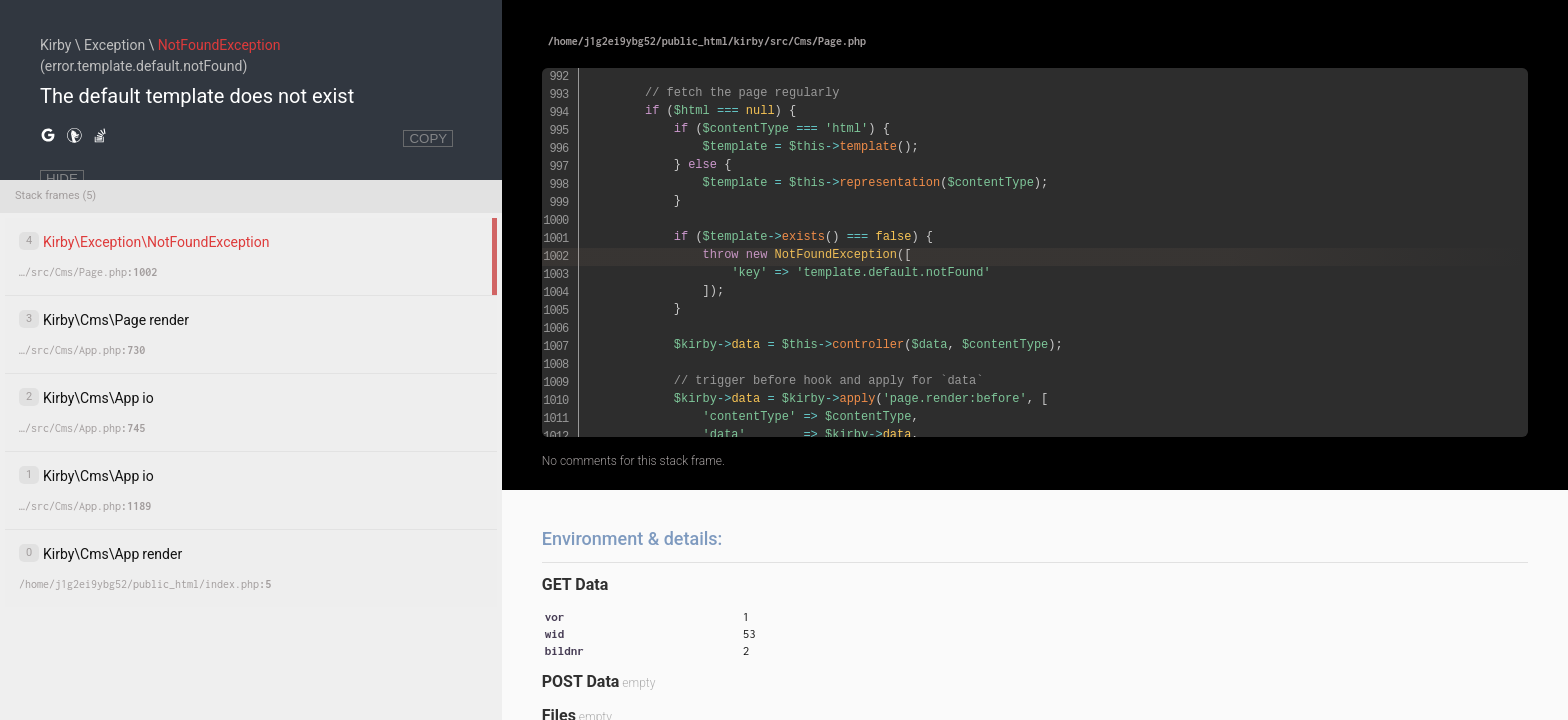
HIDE (62, 178)
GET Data (575, 584)
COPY (428, 138)
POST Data (581, 681)
